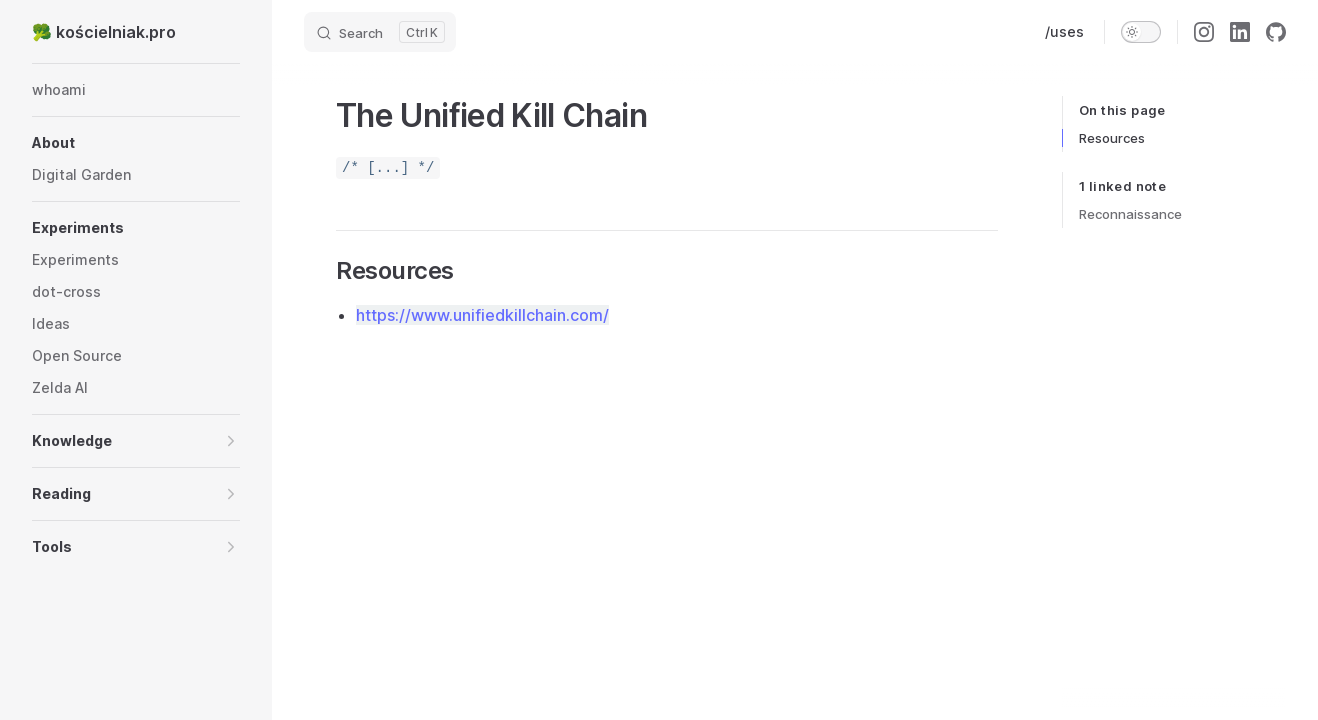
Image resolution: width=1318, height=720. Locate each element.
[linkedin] (1240, 32)
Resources (1112, 138)
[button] (136, 143)
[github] (1276, 32)
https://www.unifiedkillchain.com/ (482, 315)
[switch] (1141, 32)
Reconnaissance (1130, 214)
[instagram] (1204, 32)
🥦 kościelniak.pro (104, 32)
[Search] (380, 32)
